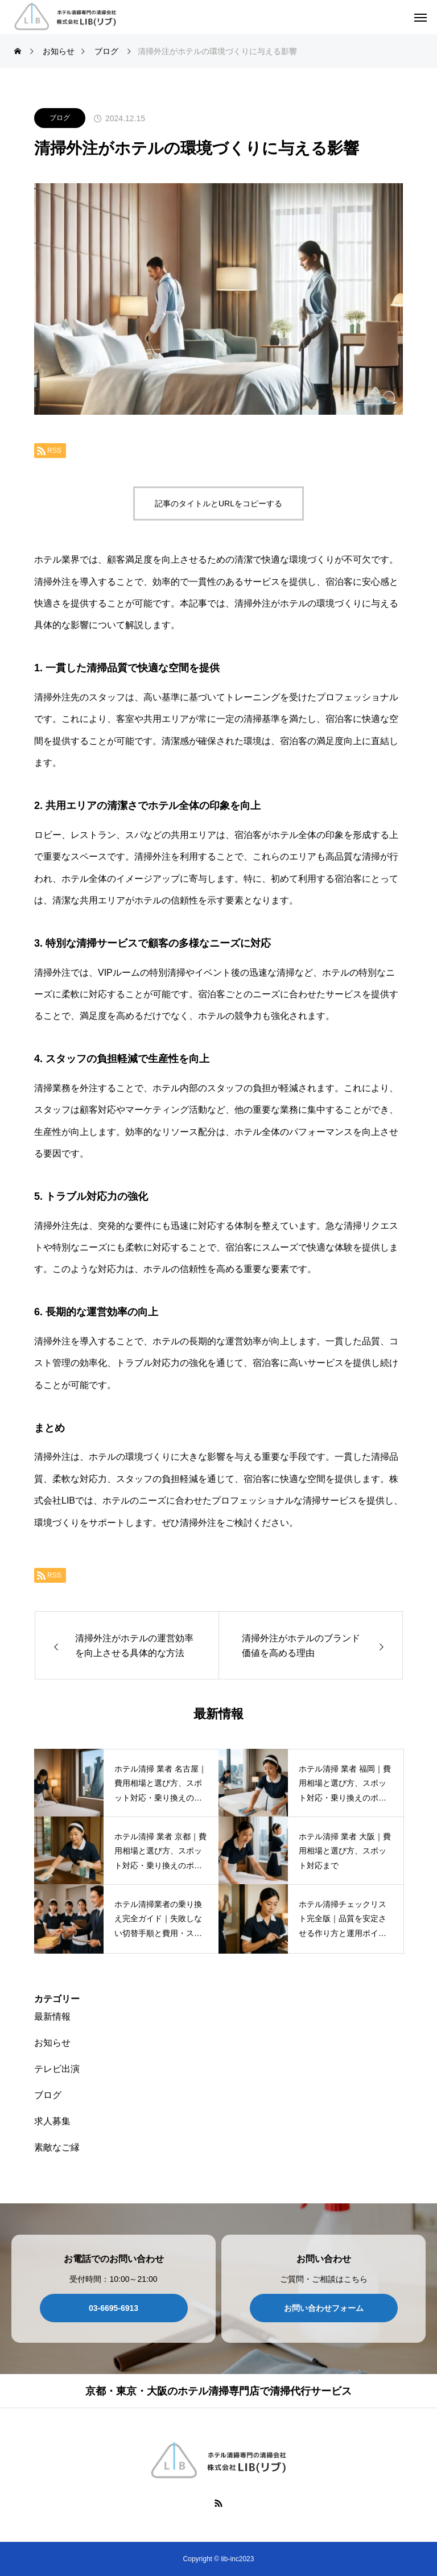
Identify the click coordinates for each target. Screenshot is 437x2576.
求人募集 (52, 2121)
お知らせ (52, 2042)
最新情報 (52, 2016)
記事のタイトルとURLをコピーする (218, 503)
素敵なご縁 (57, 2147)
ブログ (60, 118)
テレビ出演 (57, 2069)
